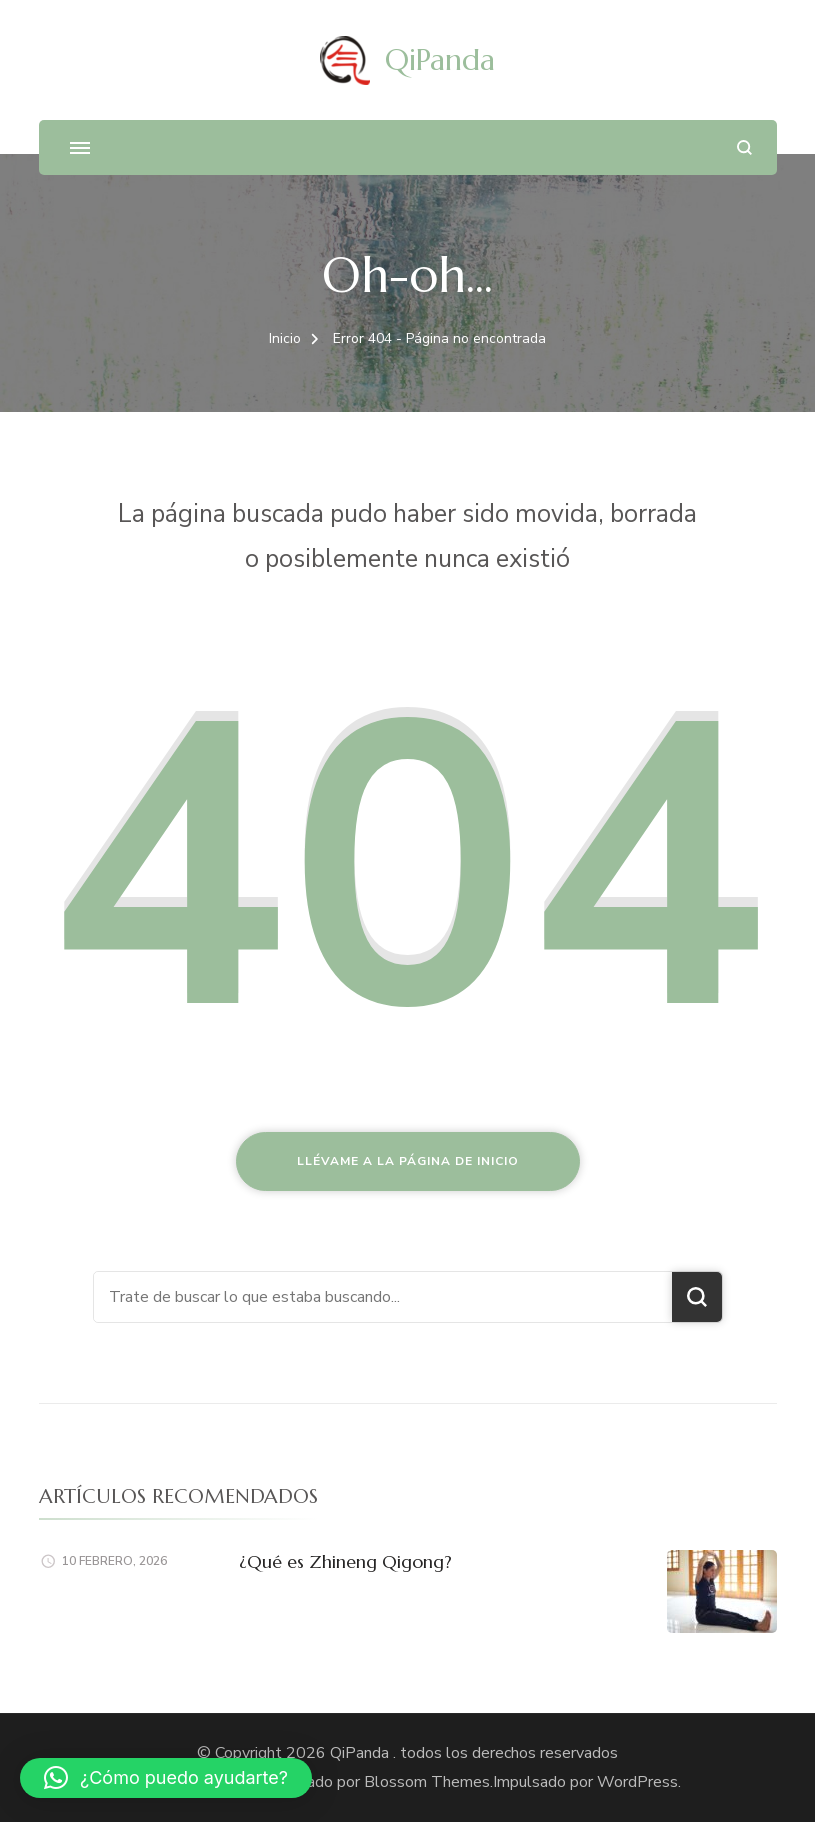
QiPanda (440, 59)
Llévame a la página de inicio (408, 1161)
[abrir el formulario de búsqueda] (744, 147)
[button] (166, 1778)
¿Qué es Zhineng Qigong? (345, 1561)
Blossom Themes (425, 1782)
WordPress (637, 1782)
